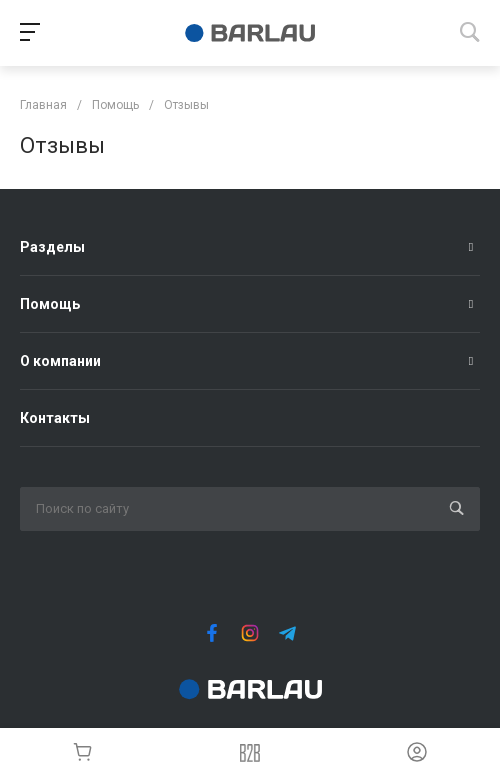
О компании (60, 361)
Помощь (50, 304)
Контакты (55, 418)
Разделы (52, 247)
